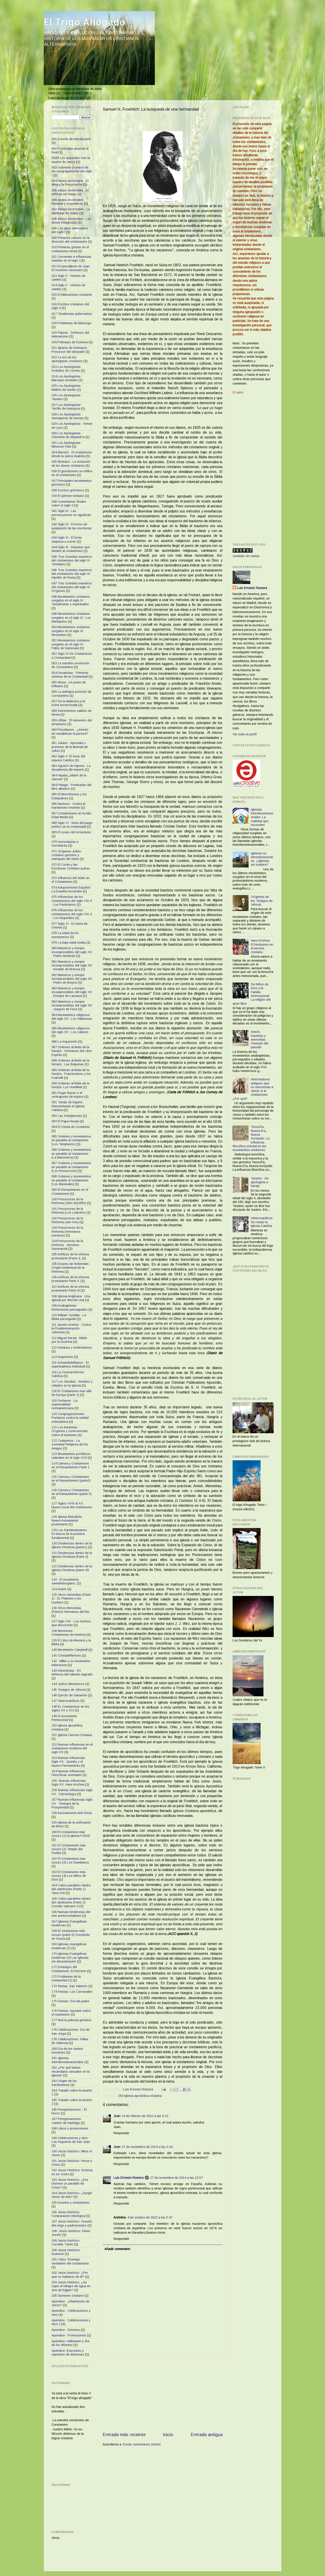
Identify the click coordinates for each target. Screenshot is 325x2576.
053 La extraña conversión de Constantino (70, 665)
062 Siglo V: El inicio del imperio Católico (68, 758)
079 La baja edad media (69, 942)
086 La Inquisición (64, 1041)
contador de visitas (246, 556)
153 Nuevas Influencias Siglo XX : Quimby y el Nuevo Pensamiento (68, 1761)
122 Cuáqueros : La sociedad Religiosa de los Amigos (70, 1444)
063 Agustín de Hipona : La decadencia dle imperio (71, 767)
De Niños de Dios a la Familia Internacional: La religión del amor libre (252, 993)
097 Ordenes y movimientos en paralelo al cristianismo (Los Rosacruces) (71, 1167)
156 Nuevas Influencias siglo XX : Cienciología (72, 1792)
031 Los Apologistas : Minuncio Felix (67, 444)
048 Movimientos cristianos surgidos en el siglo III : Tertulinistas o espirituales (71, 600)
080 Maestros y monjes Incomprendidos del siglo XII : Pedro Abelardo (72, 952)
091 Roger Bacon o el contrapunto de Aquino (68, 1094)
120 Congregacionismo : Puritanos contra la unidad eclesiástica (70, 1417)
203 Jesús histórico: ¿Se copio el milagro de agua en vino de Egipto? (71, 2286)
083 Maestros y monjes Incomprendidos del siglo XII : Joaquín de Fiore (72, 1005)
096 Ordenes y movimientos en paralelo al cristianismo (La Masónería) (71, 1153)
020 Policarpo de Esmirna (70, 342)
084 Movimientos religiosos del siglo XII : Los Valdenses (72, 1016)
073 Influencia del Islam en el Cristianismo (71, 879)
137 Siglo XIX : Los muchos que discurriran (71, 1623)
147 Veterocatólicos (66, 1701)
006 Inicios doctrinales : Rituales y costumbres (68, 201)
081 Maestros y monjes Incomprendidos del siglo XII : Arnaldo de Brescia (72, 965)
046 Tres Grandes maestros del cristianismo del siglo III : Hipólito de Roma (72, 574)
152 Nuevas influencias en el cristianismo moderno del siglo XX (72, 1748)
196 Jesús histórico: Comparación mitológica (68, 2214)
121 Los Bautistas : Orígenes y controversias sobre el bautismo (70, 1431)
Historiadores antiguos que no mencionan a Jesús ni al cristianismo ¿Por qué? (253, 1089)
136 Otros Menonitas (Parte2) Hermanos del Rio (70, 1609)
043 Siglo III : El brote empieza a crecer (67, 539)
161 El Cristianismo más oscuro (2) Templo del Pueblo (69, 1849)
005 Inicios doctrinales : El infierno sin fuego (70, 192)
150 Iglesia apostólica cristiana (140, 2096)
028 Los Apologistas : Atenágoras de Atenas (68, 416)
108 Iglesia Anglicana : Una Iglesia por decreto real (71, 1298)
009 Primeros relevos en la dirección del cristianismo (71, 239)
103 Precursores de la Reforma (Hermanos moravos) (67, 1231)
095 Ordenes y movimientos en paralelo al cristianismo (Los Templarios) (71, 1140)
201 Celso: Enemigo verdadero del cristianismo (70, 2261)
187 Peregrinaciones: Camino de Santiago (67, 2120)
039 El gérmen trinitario (68, 496)
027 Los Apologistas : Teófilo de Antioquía (67, 406)
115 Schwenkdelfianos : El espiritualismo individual (70, 1364)
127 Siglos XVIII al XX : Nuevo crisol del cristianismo (72, 1505)
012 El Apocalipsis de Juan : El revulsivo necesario (72, 268)
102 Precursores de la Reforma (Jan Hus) (67, 1220)
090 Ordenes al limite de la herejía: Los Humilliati (70, 1085)
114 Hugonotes (62, 1357)
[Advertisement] (163, 2394)
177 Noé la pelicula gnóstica (71, 2020)
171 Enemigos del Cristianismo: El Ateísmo (69, 1969)
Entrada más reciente (124, 2434)
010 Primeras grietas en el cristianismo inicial (70, 249)
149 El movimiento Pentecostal (64, 1718)
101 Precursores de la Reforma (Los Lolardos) (69, 1210)
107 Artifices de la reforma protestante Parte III (70, 1288)
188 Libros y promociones (70, 2128)
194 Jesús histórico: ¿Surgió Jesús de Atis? (72, 2195)
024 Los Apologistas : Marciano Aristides (67, 378)
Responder (121, 2133)
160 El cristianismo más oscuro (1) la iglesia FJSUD (71, 1834)
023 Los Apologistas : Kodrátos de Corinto (67, 368)
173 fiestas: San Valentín (70, 1986)
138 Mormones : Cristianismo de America (69, 1632)
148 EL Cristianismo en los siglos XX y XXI (70, 1708)
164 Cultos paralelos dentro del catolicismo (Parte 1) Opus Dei (71, 1889)
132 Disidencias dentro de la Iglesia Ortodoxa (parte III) (72, 1568)
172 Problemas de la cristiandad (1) (66, 1978)
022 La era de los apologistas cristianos (67, 359)
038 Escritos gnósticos (68, 490)
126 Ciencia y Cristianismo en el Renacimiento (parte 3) (72, 1492)
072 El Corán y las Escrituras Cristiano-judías (71, 866)
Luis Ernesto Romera (129, 2177)
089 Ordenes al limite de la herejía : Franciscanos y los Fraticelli (71, 1074)
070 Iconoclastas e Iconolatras (65, 843)
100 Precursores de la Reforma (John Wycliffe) (69, 1201)
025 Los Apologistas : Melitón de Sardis (67, 387)
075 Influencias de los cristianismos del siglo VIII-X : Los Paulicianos (72, 900)
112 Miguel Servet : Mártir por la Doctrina (69, 1340)
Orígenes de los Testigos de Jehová (262, 900)
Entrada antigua (207, 2434)
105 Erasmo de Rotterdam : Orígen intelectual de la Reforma (71, 1267)
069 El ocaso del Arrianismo (71, 832)
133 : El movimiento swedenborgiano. (65, 1581)
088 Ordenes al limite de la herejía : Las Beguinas (70, 1062)
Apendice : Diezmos (66, 2330)
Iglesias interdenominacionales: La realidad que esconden (262, 817)
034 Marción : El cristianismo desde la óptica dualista (72, 454)
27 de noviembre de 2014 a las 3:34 (147, 2147)
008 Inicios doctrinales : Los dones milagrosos (71, 220)
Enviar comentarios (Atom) (142, 2444)
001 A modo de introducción (71, 139)
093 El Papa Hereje (65, 1121)
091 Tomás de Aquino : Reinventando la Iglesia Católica (68, 1106)
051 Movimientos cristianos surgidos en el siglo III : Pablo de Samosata (71, 644)
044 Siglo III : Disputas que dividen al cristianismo (71, 549)
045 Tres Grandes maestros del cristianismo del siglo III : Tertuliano (72, 560)
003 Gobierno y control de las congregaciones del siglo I (72, 171)
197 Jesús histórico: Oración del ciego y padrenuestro (72, 2223)
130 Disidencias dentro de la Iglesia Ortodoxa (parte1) (72, 1545)
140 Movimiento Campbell (70, 1649)
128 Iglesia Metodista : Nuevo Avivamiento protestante (68, 1520)
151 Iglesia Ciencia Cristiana (72, 1735)
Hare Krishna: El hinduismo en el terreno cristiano (262, 946)
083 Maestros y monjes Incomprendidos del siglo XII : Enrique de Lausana (72, 992)
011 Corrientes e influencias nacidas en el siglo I (71, 258)
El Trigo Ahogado (84, 22)
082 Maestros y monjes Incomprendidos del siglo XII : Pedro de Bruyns (72, 978)
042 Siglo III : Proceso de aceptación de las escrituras (72, 526)
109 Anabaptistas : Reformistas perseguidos (70, 1307)
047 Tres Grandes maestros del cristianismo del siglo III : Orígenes (72, 587)
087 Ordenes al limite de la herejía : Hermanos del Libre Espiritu (72, 1051)
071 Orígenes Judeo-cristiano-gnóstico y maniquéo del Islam (67, 855)
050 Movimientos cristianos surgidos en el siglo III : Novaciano (71, 631)
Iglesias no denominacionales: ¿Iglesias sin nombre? (262, 859)
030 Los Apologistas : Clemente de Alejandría (68, 435)
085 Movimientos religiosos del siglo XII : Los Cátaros (71, 1030)
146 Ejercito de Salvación (69, 1695)
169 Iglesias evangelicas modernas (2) (69, 1946)
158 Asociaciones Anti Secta (72, 1813)
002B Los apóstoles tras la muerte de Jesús (71, 159)
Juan (117, 2116)
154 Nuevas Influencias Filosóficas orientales (68, 1773)
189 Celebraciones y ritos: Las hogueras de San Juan (71, 2139)
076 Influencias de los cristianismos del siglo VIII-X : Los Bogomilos (72, 914)
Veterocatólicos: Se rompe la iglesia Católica (262, 1222)
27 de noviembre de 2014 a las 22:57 (176, 2177)
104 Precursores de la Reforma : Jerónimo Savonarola (67, 1244)
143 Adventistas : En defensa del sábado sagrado (72, 1672)
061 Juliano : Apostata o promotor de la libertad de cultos (70, 746)
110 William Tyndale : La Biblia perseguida (69, 1317)
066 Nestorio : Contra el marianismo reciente (68, 805)
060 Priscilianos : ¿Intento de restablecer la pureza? (70, 731)
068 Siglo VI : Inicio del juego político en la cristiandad (72, 824)
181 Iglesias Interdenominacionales (68, 2060)
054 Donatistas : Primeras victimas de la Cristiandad (70, 674)
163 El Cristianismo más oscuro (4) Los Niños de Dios (69, 1875)
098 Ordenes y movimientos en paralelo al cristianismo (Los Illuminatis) (71, 1180)
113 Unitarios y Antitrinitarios (72, 1347)
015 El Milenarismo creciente (72, 294)
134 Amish (59, 1589)
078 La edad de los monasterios (65, 935)
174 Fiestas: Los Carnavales (72, 1991)
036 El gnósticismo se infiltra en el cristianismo (72, 473)
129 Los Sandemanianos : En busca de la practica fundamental (70, 1534)
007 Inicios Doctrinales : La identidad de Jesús (71, 211)
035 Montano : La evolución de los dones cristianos (71, 463)
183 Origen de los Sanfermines (64, 2082)
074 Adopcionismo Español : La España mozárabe (72, 889)
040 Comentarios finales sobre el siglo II (69, 503)
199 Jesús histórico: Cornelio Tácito (66, 2242)
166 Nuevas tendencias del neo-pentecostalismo (71, 1913)
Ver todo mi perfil (245, 734)
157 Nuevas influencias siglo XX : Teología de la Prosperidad (72, 1803)
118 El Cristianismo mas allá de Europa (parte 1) (71, 1393)
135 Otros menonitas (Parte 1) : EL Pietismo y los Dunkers (71, 1598)
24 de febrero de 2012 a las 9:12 (145, 2116)
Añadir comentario (117, 2249)
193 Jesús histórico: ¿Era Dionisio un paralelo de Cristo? (70, 2183)
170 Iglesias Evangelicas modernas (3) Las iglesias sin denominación (70, 1957)
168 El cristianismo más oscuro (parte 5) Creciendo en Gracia (71, 1934)
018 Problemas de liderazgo (71, 323)
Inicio (168, 2434)
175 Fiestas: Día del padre (70, 2001)
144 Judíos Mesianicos (68, 1684)
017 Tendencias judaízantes (72, 314)
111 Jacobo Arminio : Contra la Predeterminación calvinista (71, 1328)
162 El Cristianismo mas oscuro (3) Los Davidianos (70, 1860)
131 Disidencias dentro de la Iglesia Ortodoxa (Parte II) (72, 1554)
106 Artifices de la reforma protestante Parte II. (70, 1279)
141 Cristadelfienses (66, 1655)
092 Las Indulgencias (67, 1115)
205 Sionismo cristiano (68, 2295)
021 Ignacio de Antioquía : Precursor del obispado (70, 349)
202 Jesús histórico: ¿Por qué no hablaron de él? (70, 2274)
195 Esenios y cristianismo (71, 2202)
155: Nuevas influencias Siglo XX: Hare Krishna (69, 1782)
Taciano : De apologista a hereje (260, 1182)
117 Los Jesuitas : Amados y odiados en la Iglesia (72, 1383)
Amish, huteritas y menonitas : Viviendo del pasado (259, 1039)
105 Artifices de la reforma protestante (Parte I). (70, 1256)
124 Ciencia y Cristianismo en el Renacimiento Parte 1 (71, 1465)
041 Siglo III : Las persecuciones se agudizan (71, 512)
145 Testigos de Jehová (69, 1689)
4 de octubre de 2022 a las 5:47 (149, 2217)
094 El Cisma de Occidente (71, 1127)
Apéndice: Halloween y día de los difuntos (70, 2343)
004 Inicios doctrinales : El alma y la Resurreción (70, 182)
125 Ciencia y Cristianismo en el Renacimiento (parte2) (71, 1478)
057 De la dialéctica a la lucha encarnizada (68, 703)
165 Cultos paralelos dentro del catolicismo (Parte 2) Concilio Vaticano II (71, 1902)
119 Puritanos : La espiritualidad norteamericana (64, 1404)
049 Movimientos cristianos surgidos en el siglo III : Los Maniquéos (71, 617)
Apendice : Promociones (69, 2335)
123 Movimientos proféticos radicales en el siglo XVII (71, 1455)
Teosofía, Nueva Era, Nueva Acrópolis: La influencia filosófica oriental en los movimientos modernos (251, 1138)
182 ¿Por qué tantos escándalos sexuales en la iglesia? (71, 2071)
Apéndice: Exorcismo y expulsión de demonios (68, 2352)
